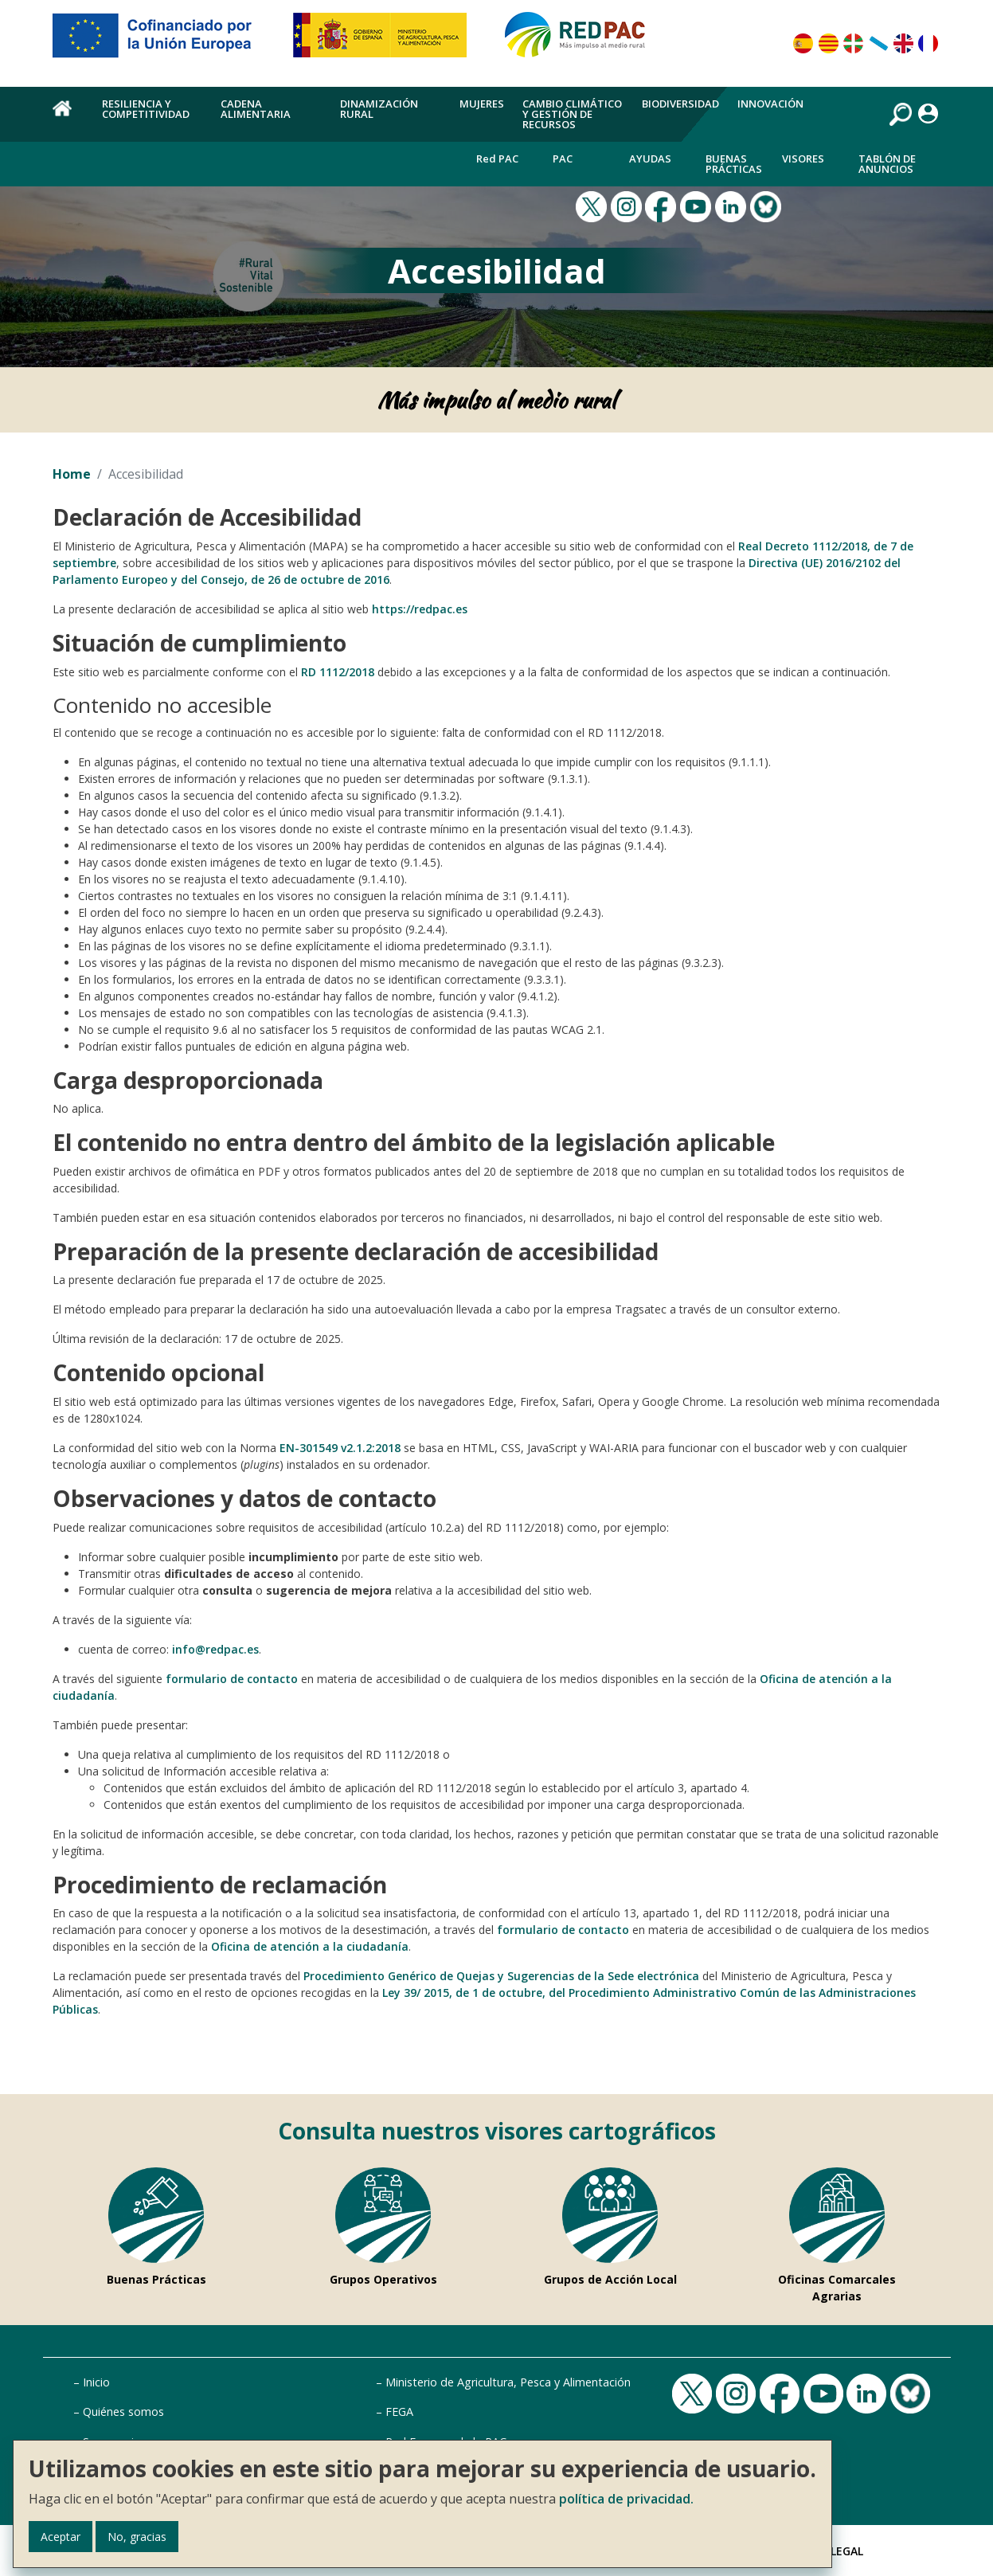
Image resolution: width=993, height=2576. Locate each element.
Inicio (96, 2382)
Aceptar (60, 2536)
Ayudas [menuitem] (650, 158)
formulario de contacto (232, 1678)
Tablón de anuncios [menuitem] (887, 163)
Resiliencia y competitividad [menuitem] (146, 108)
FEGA (399, 2411)
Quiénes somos (123, 2411)
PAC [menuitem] (563, 158)
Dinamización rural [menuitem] (379, 108)
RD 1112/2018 (337, 671)
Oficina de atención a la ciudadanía (310, 1946)
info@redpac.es (215, 1649)
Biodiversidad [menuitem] (680, 103)
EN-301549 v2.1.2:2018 (340, 1447)
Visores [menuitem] (803, 158)
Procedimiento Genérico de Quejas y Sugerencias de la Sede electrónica (501, 1975)
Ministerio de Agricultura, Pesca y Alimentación (508, 2382)
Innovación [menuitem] (770, 103)
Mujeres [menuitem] (481, 103)
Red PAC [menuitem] (497, 158)
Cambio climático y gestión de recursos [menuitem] (572, 113)
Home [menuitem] (68, 117)
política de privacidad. (626, 2498)
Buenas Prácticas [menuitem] (734, 163)
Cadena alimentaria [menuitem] (256, 108)
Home (72, 474)
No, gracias (137, 2536)
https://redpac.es (419, 609)
